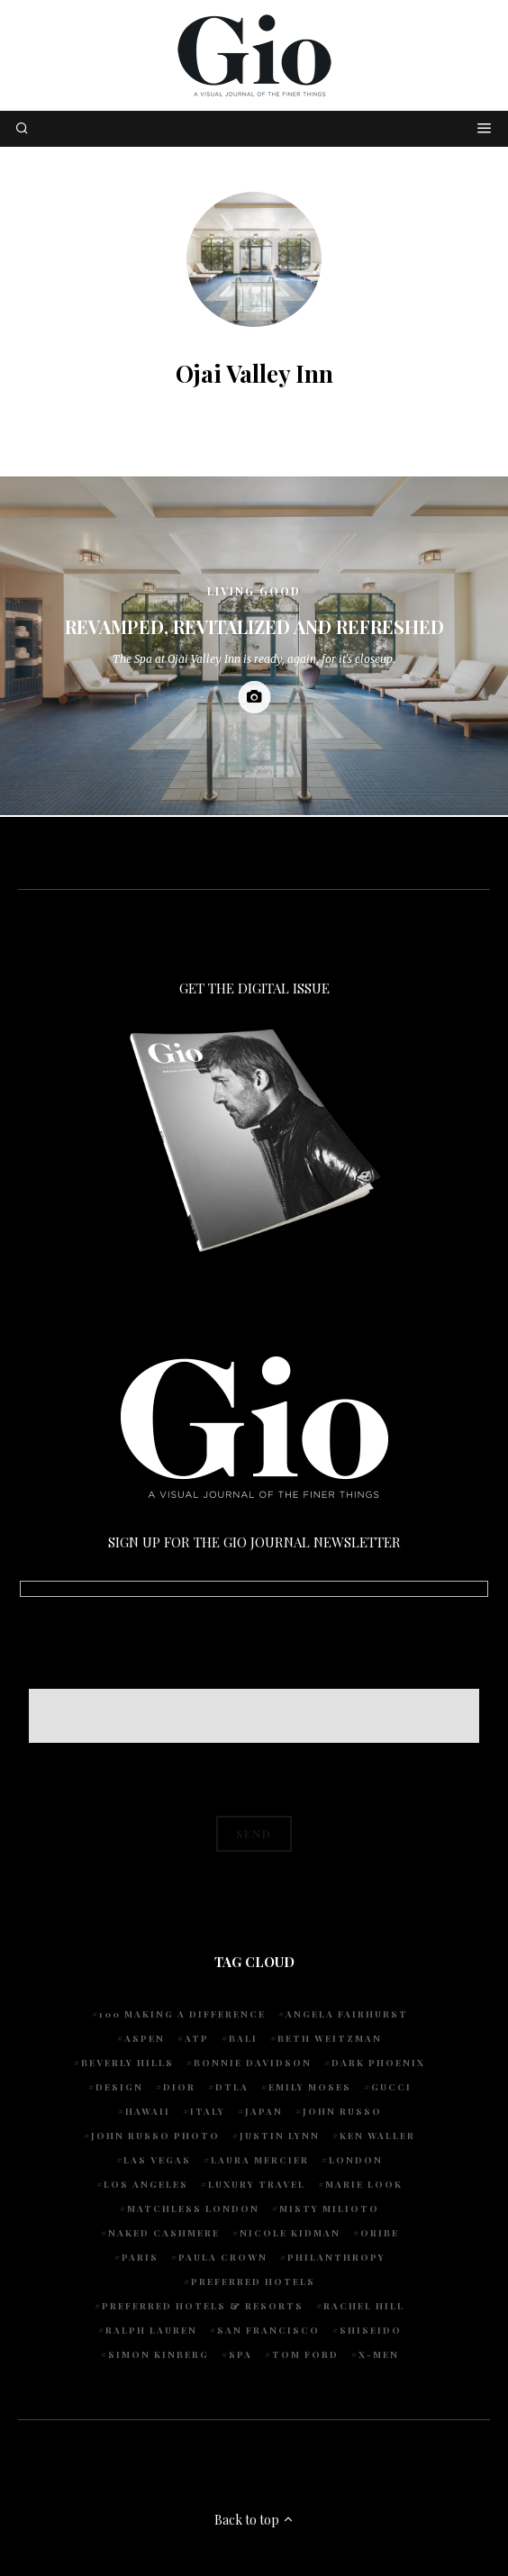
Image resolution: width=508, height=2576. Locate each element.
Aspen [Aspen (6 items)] (144, 2038)
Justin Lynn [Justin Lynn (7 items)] (280, 2135)
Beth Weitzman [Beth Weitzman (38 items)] (329, 2038)
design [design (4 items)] (119, 2087)
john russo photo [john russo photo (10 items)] (155, 2135)
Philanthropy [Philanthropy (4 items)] (336, 2257)
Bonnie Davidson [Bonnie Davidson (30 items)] (253, 2062)
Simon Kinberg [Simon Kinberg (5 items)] (158, 2354)
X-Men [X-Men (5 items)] (378, 2354)
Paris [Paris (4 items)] (140, 2257)
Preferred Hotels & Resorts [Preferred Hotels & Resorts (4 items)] (203, 2305)
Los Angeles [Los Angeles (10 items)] (146, 2184)
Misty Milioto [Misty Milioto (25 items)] (329, 2208)
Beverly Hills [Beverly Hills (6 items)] (127, 2062)
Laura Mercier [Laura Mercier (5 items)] (260, 2160)
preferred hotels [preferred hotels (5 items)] (253, 2281)
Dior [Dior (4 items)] (179, 2087)
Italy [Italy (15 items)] (207, 2111)
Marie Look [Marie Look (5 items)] (364, 2184)
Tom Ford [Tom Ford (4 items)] (305, 2354)
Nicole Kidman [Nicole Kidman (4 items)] (290, 2233)
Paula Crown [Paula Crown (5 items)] (223, 2257)
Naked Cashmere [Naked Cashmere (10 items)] (164, 2233)
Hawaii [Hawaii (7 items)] (147, 2111)
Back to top (254, 2519)
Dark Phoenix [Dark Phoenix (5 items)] (378, 2062)
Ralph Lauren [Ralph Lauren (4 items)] (151, 2330)
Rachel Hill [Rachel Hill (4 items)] (363, 2305)
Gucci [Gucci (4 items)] (391, 2087)
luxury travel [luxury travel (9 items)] (256, 2184)
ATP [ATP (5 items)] (197, 2038)
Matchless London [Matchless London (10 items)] (193, 2208)
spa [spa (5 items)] (240, 2354)
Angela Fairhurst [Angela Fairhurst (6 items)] (347, 2014)
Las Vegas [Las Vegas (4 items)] (157, 2160)
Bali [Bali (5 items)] (243, 2038)
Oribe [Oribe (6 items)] (379, 2233)
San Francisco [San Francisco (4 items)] (268, 2330)
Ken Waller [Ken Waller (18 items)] (377, 2135)
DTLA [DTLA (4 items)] (232, 2087)
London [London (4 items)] (356, 2160)
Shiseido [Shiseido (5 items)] (371, 2330)
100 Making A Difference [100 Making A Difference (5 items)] (182, 2014)
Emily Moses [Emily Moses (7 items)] (309, 2087)
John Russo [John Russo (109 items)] (342, 2111)
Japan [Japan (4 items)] (264, 2111)
